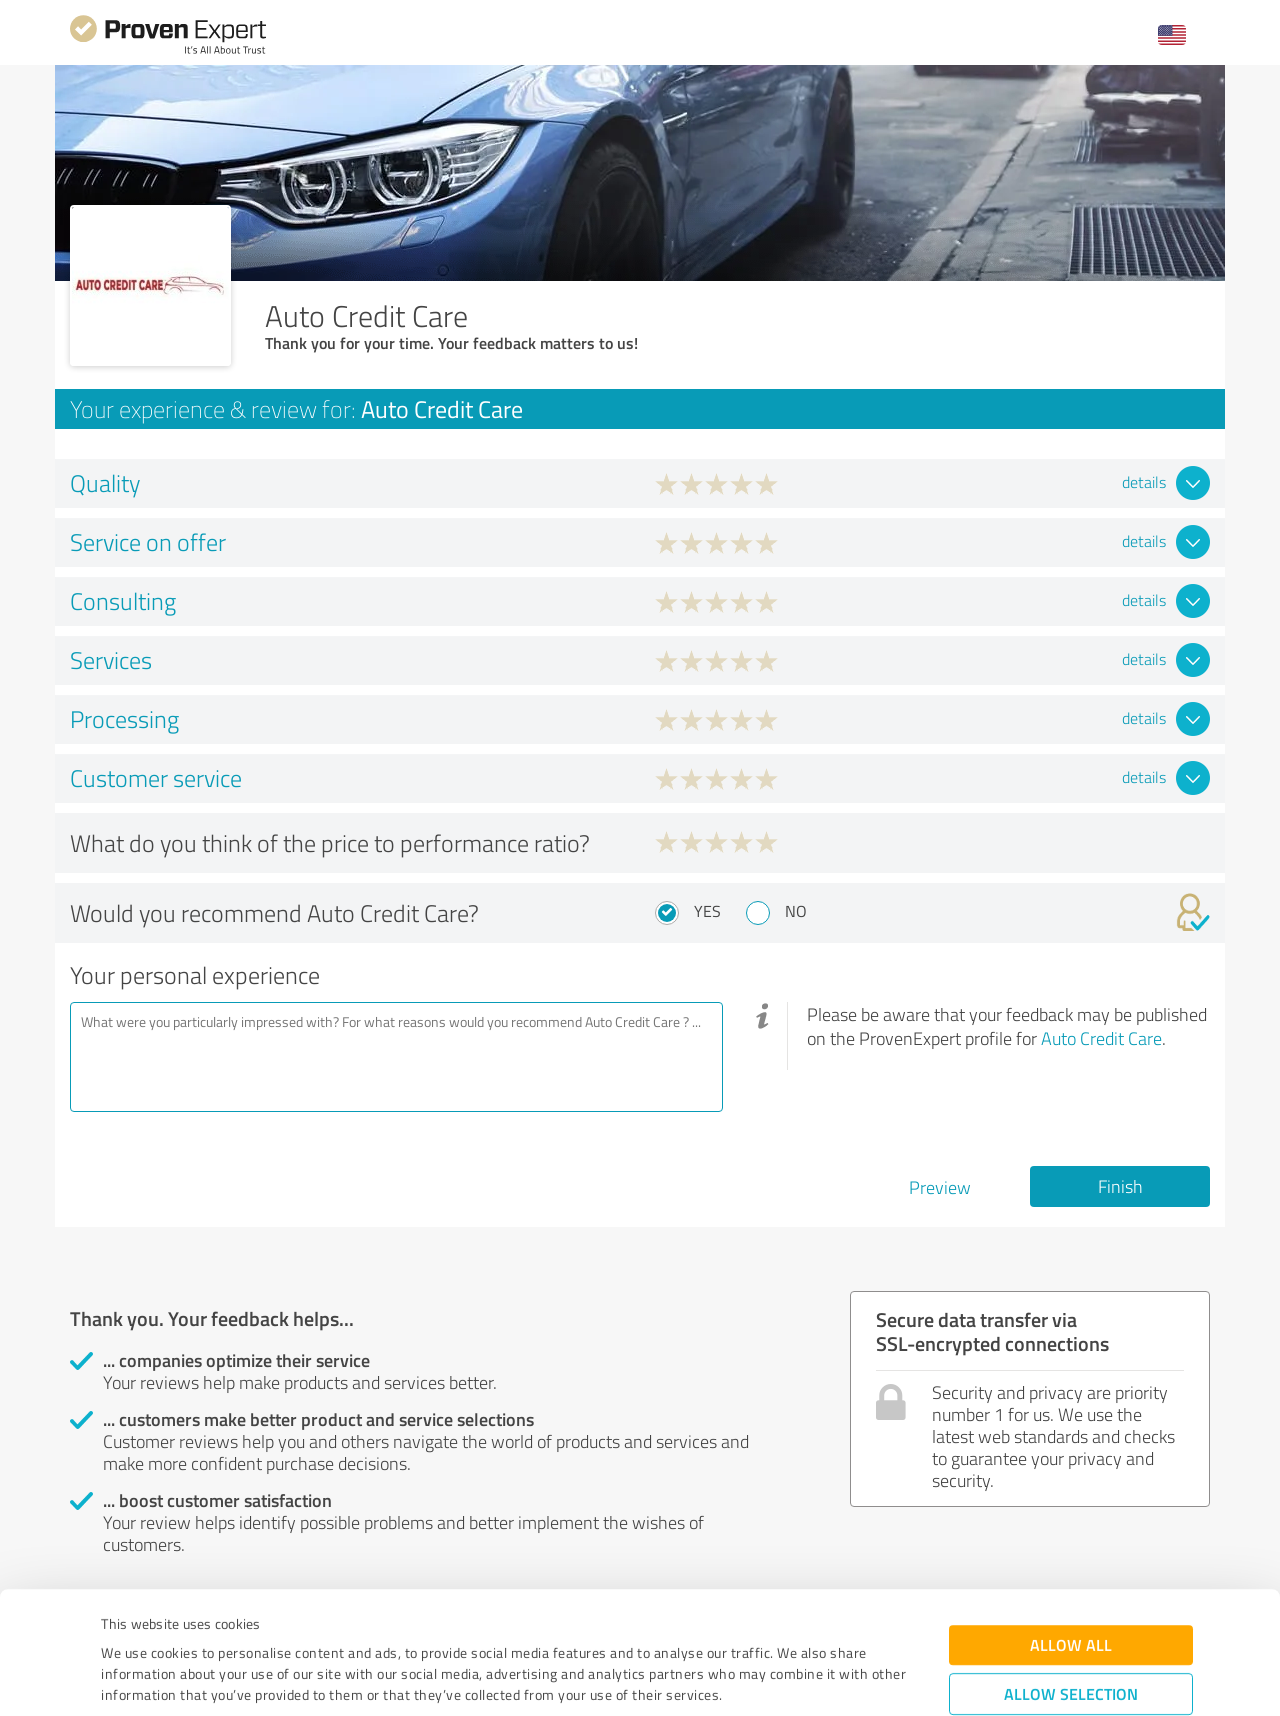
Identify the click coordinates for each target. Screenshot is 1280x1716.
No (796, 911)
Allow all (1071, 1530)
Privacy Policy (201, 1622)
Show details (765, 1678)
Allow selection (1071, 1579)
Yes (707, 911)
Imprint (124, 1622)
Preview (940, 1187)
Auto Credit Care (1101, 1038)
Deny (1071, 1641)
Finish (1120, 1186)
